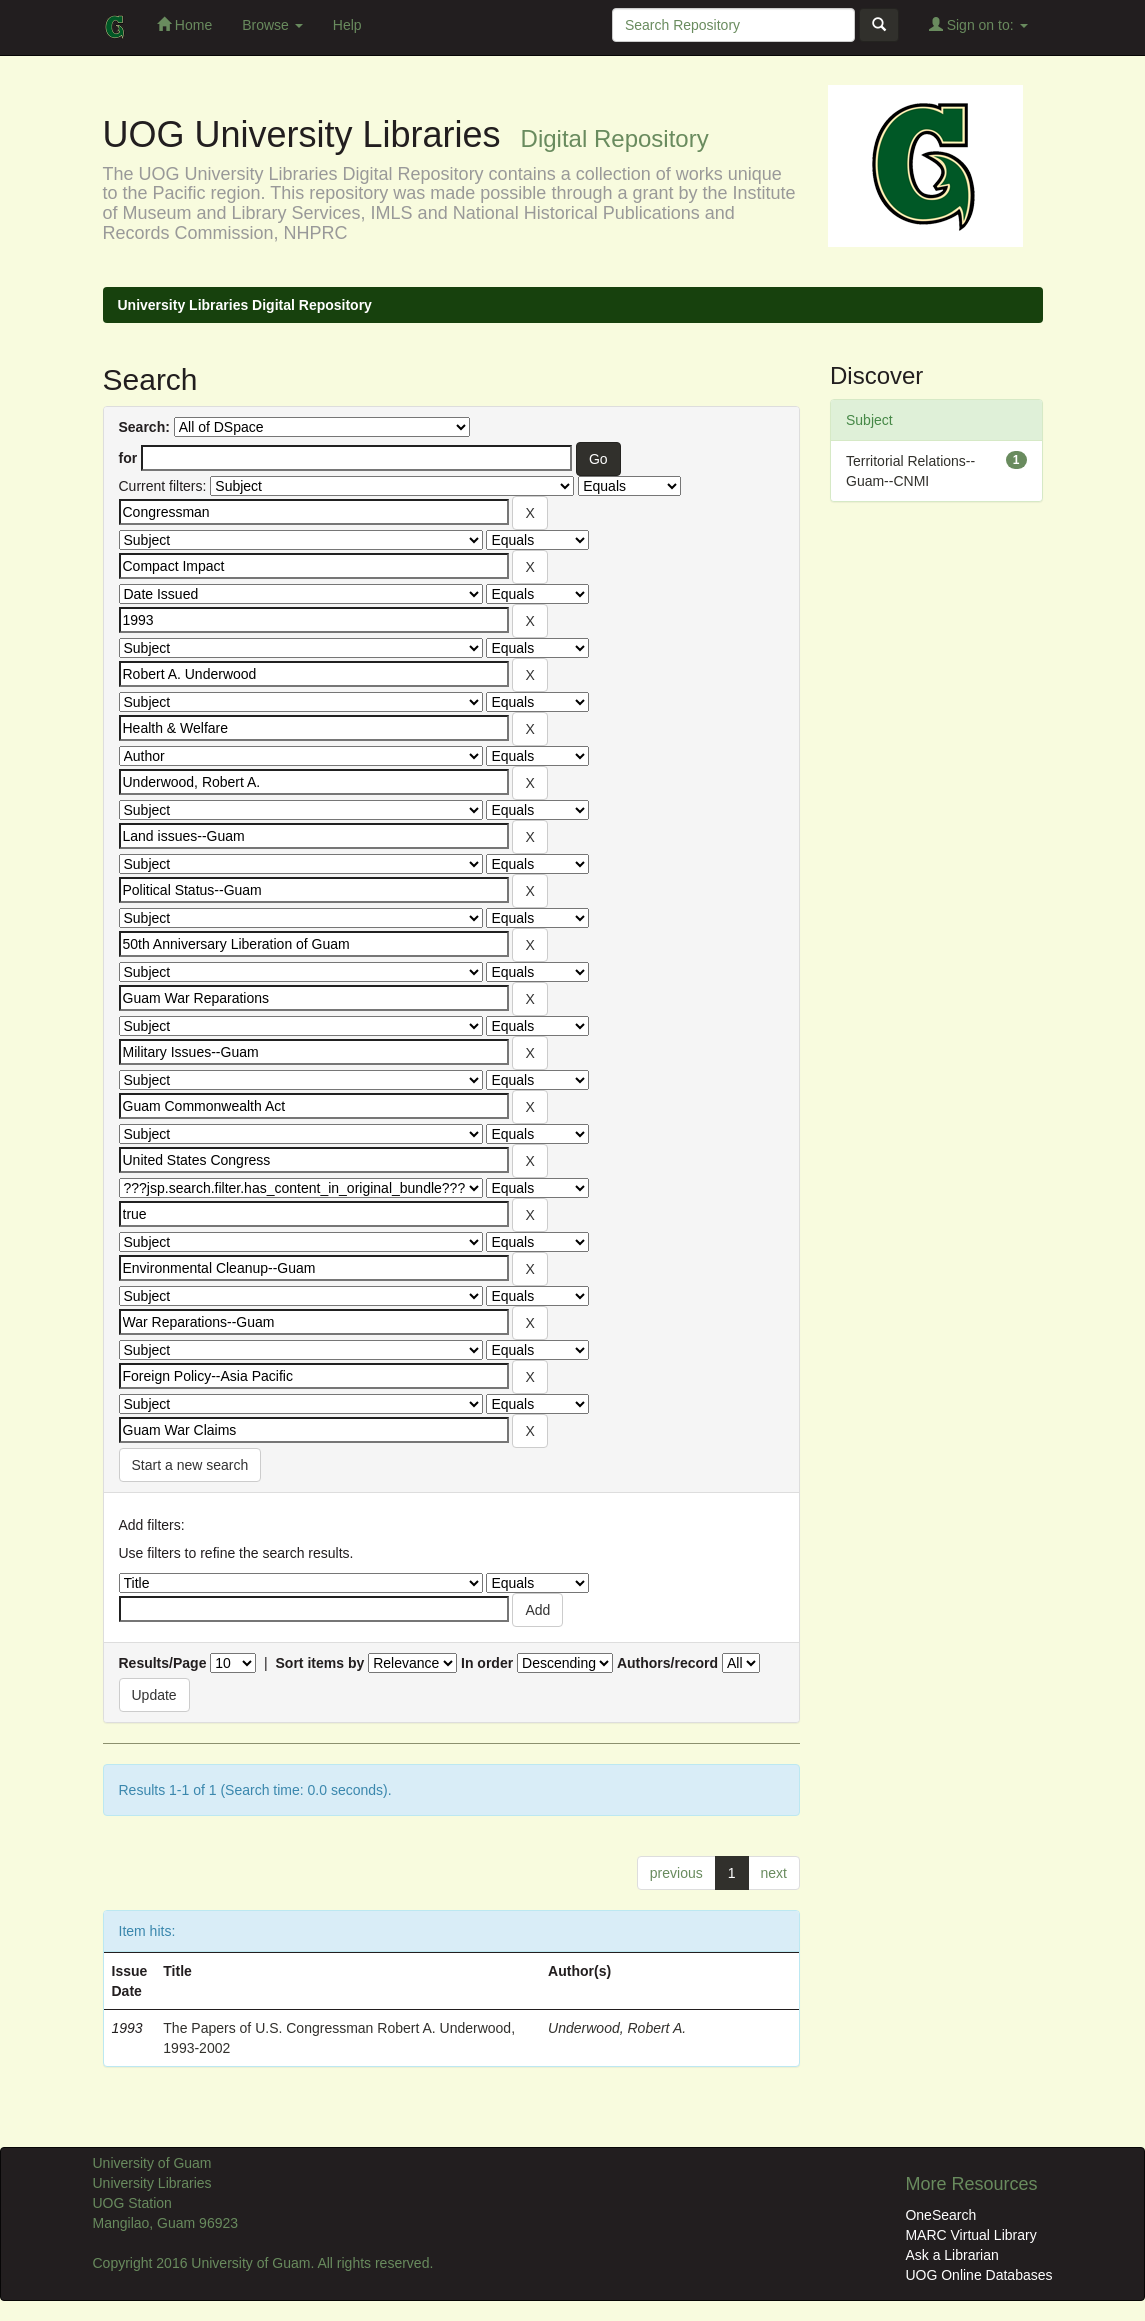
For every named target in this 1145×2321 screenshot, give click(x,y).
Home (184, 24)
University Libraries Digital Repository (245, 305)
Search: (144, 427)
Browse (272, 25)
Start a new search (190, 1465)
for (128, 458)
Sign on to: (978, 24)
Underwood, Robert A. (617, 2028)
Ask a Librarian (951, 2255)
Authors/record (667, 1663)
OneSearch (940, 2215)
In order (487, 1663)
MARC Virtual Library (970, 2235)
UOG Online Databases (978, 2275)
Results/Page (163, 1663)
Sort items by (320, 1663)
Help (347, 25)
